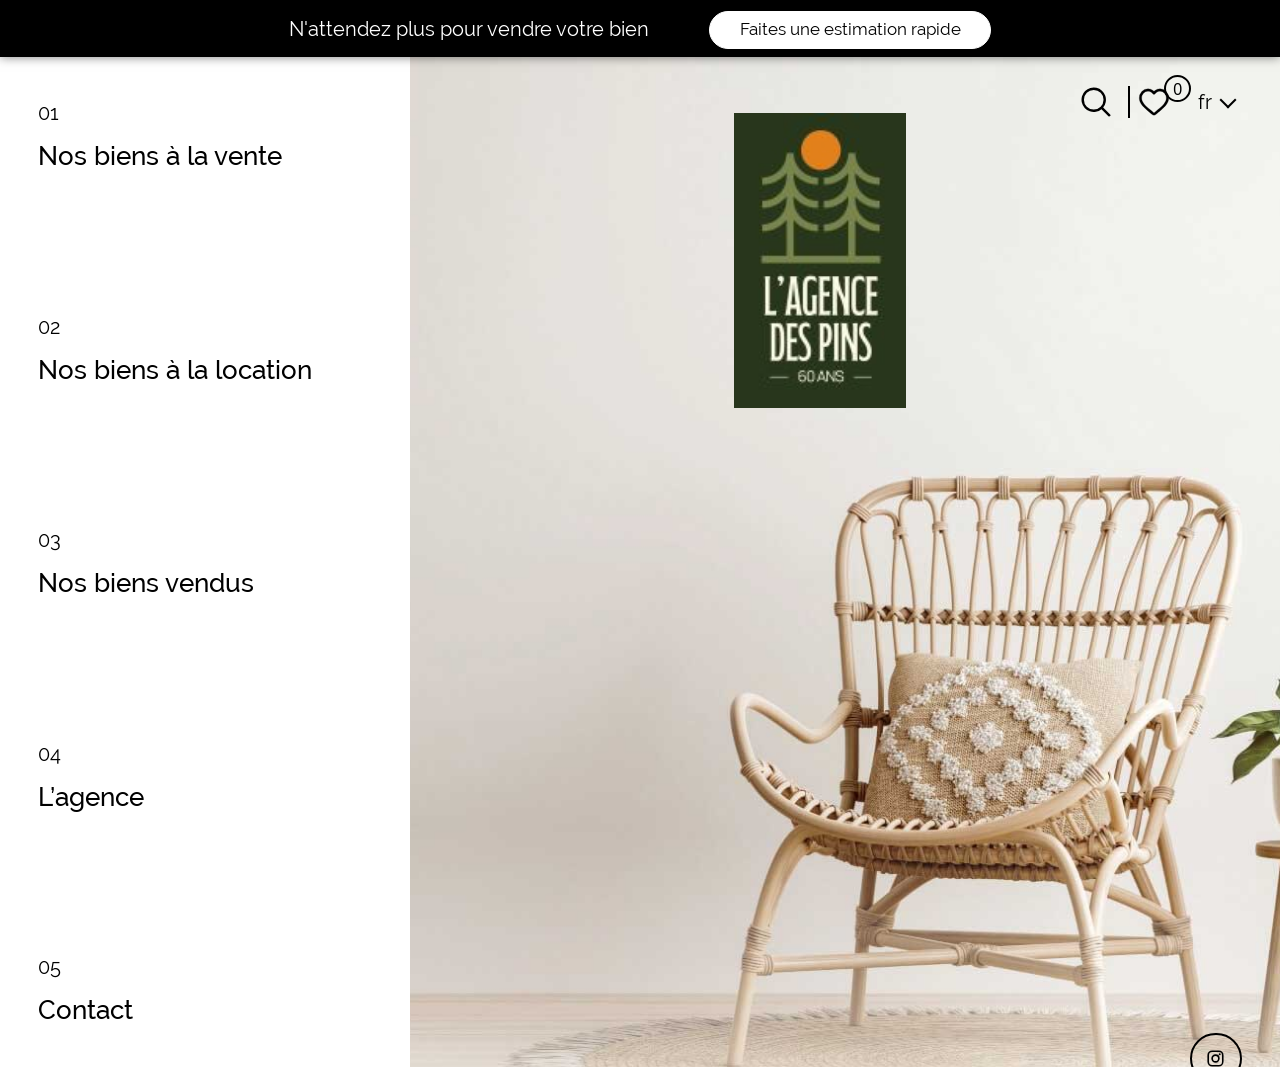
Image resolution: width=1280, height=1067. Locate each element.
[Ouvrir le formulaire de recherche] (1096, 102)
